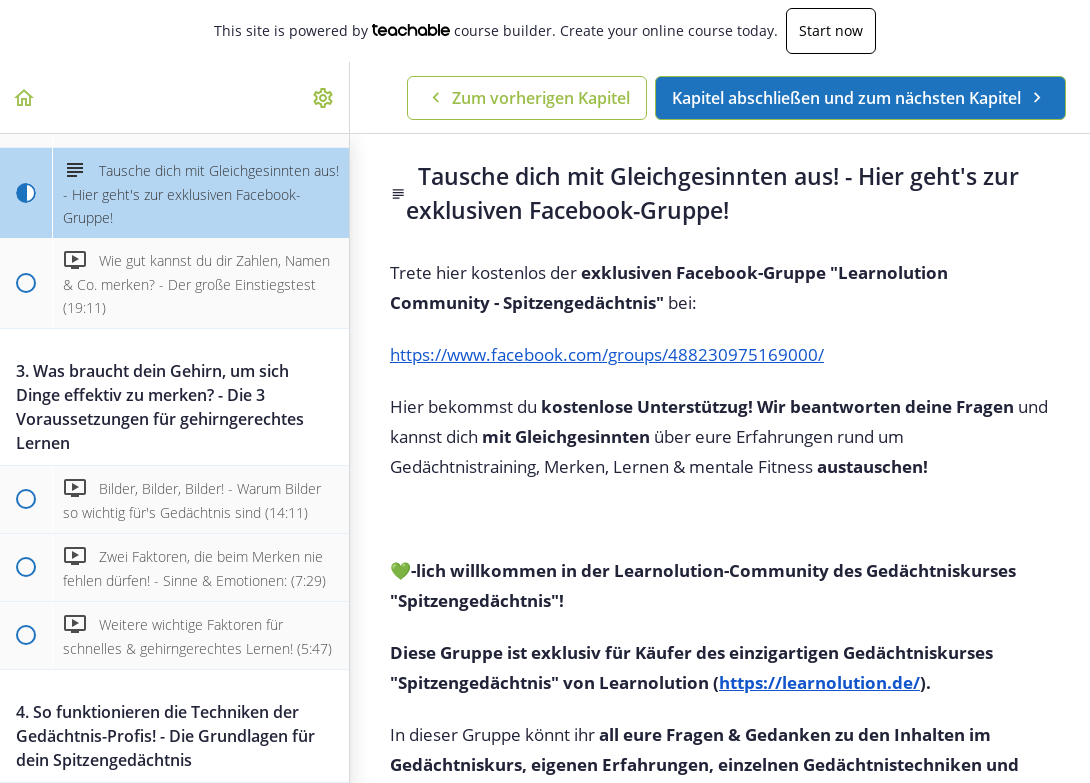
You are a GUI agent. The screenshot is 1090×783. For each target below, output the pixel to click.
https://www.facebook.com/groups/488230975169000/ (607, 354)
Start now (831, 30)
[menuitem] (324, 97)
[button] (25, 97)
